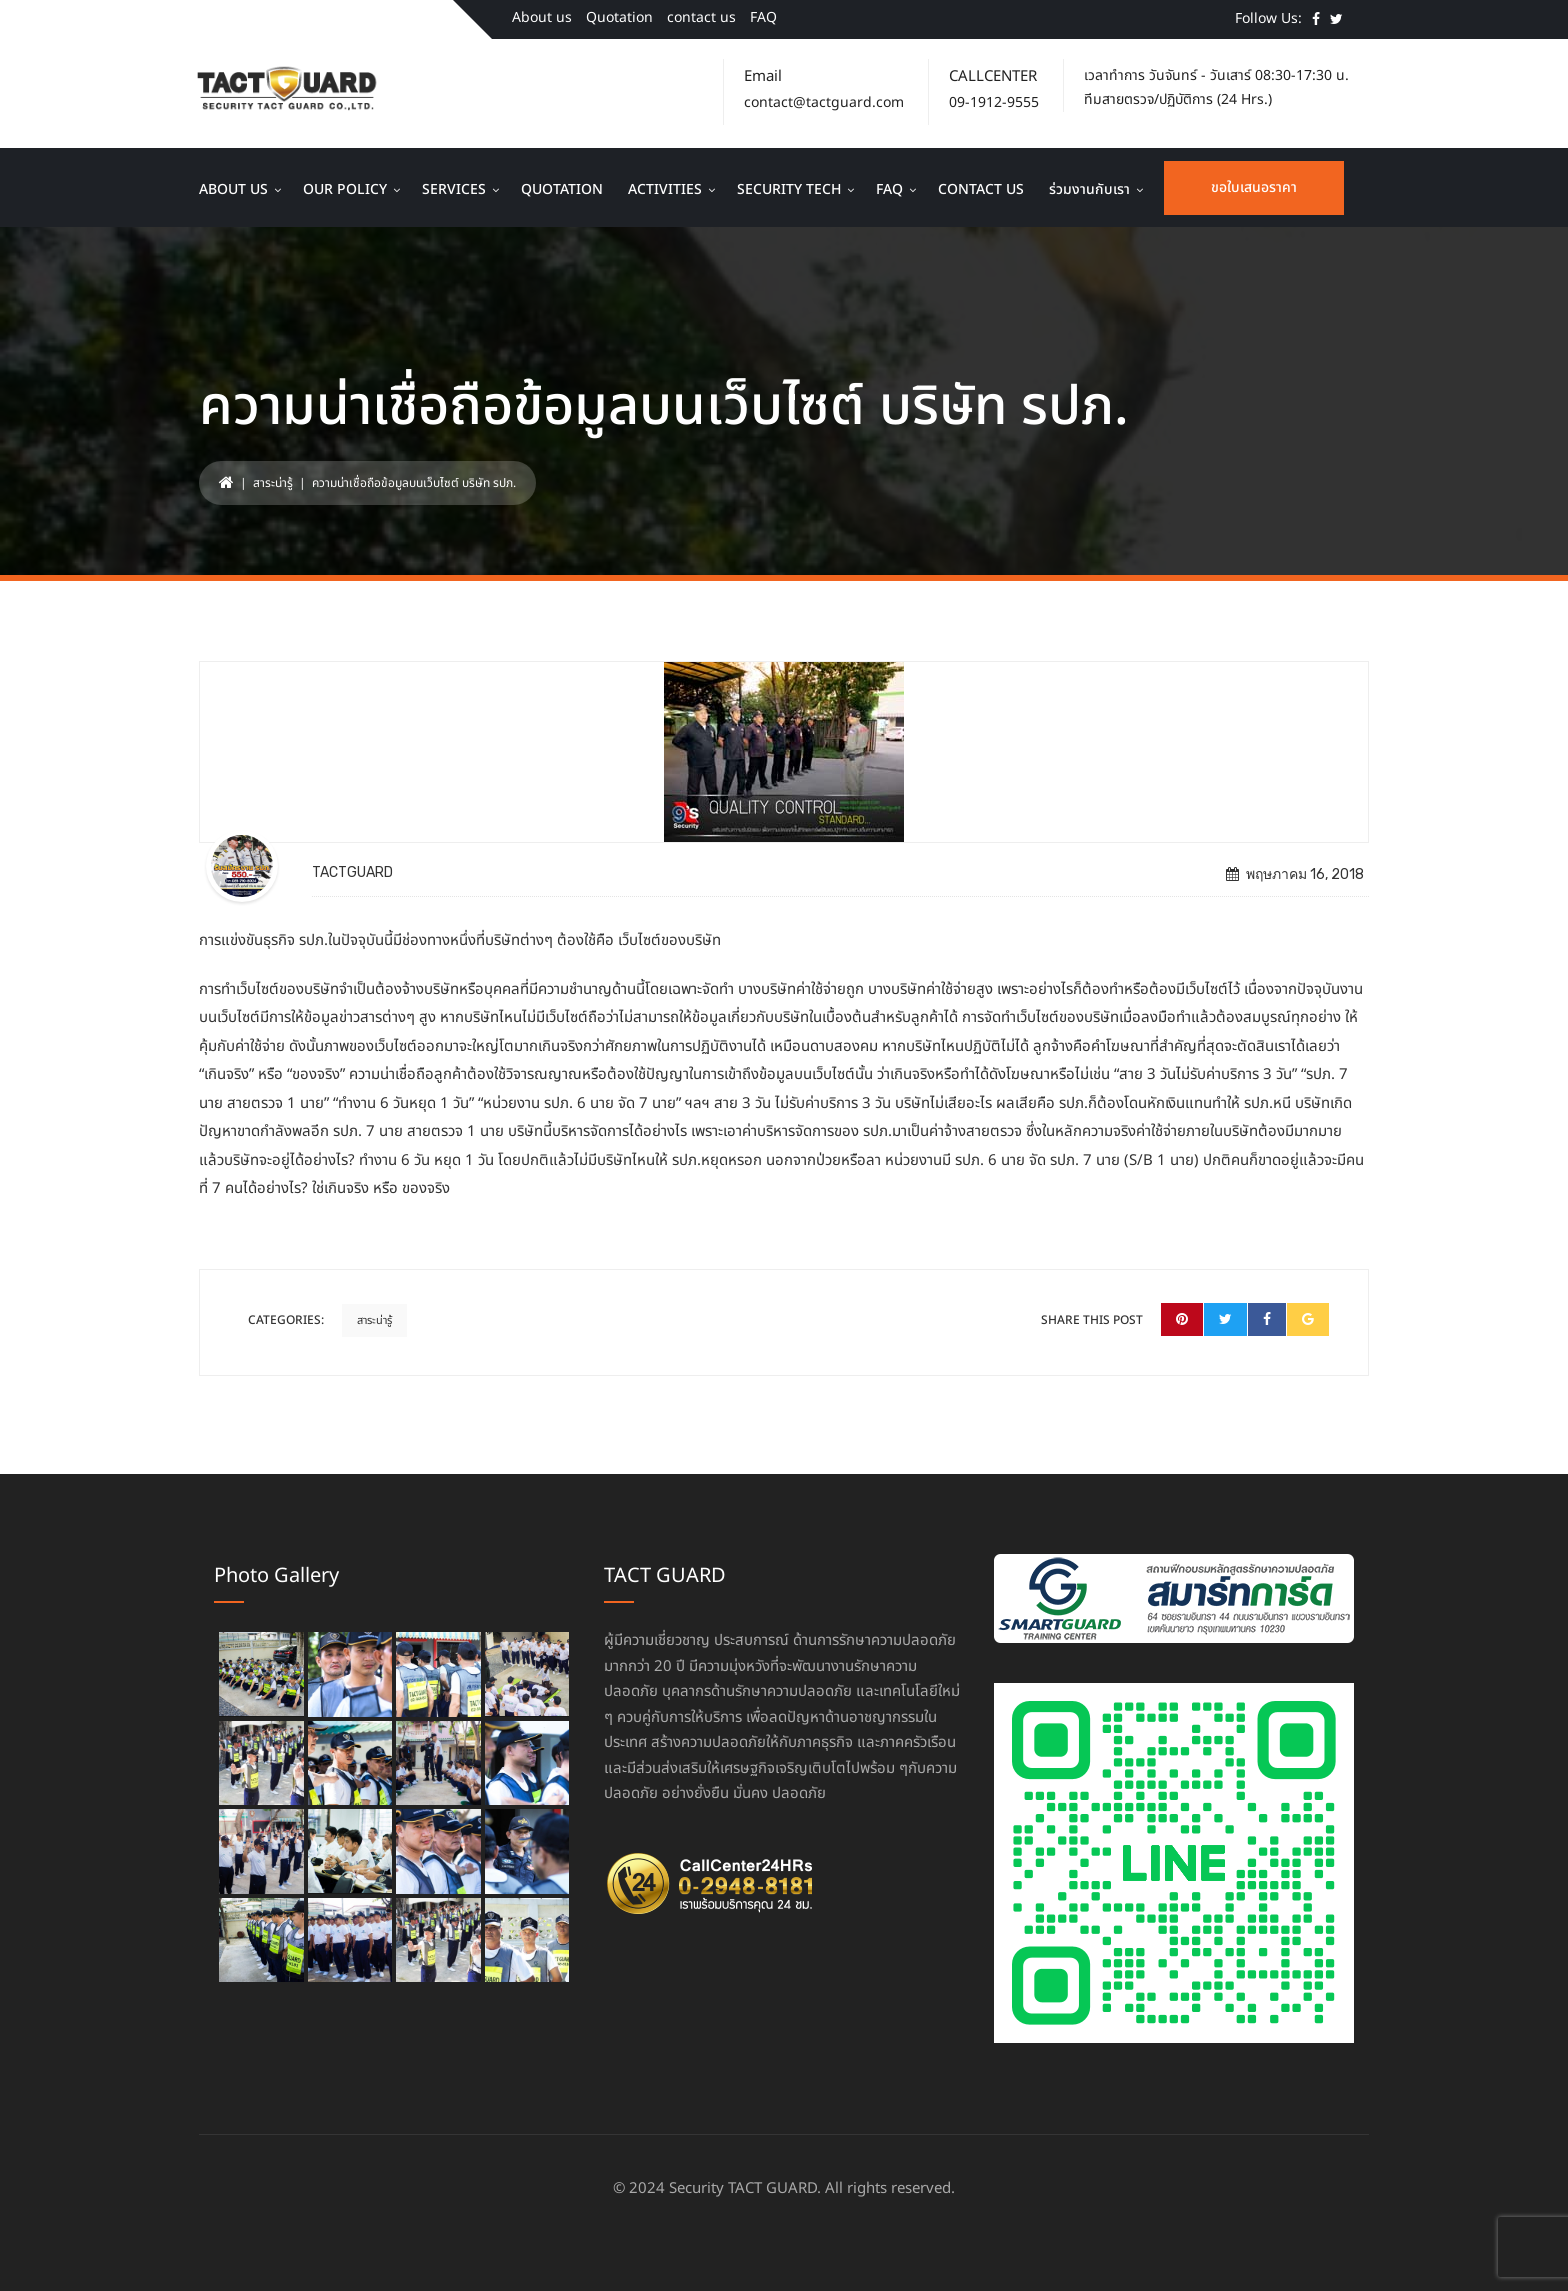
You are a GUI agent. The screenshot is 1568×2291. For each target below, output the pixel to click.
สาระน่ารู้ (273, 483)
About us (542, 17)
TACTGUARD (352, 872)
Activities (665, 189)
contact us (701, 17)
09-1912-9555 (994, 102)
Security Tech (789, 189)
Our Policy (345, 189)
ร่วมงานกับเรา (1089, 189)
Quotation (619, 17)
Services (454, 189)
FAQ (763, 17)
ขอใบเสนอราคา (1254, 187)
